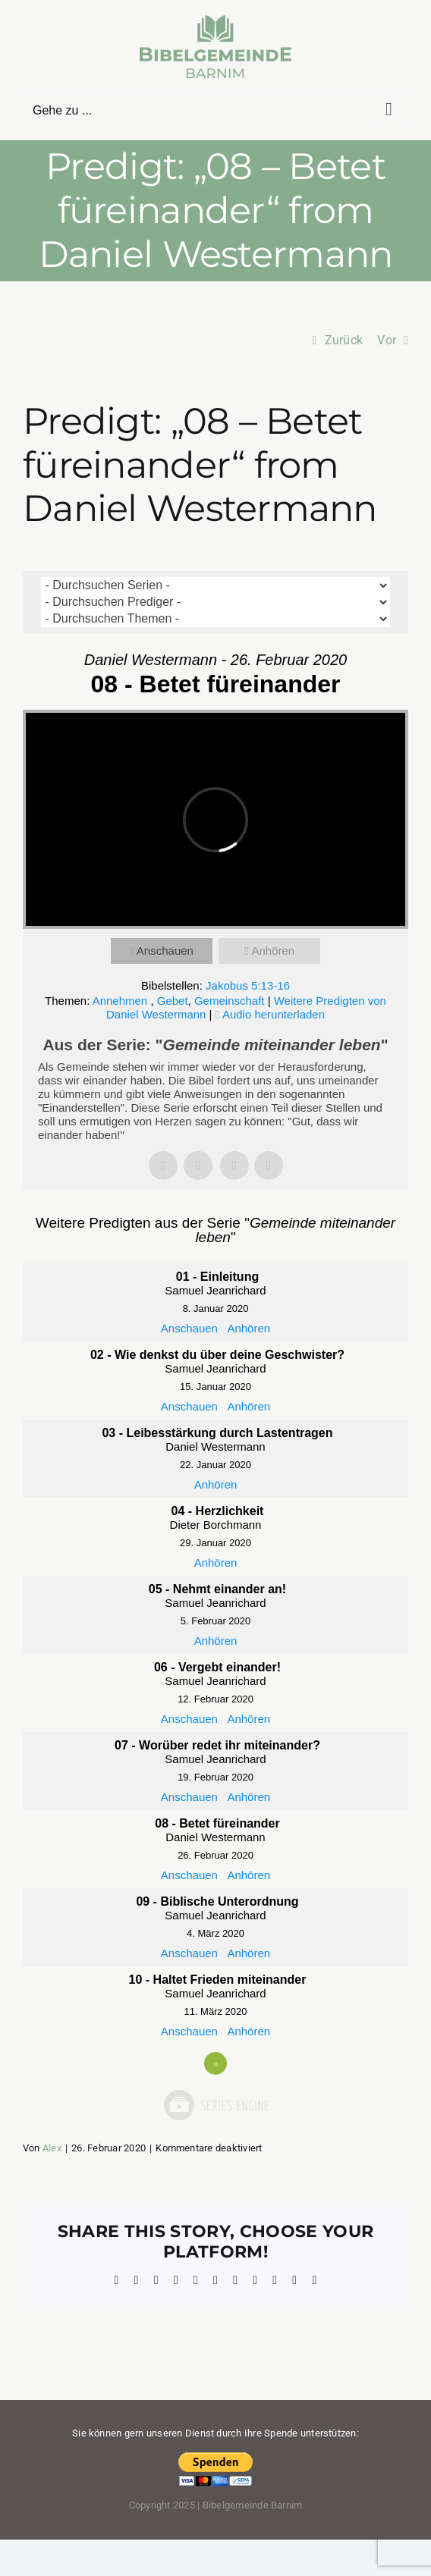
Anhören (272, 950)
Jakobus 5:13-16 (248, 985)
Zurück (344, 340)
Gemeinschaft (229, 1000)
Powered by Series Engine (215, 2105)
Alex (51, 2148)
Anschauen (165, 950)
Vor (386, 340)
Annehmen (122, 1000)
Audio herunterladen (273, 1014)
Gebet (172, 1000)
